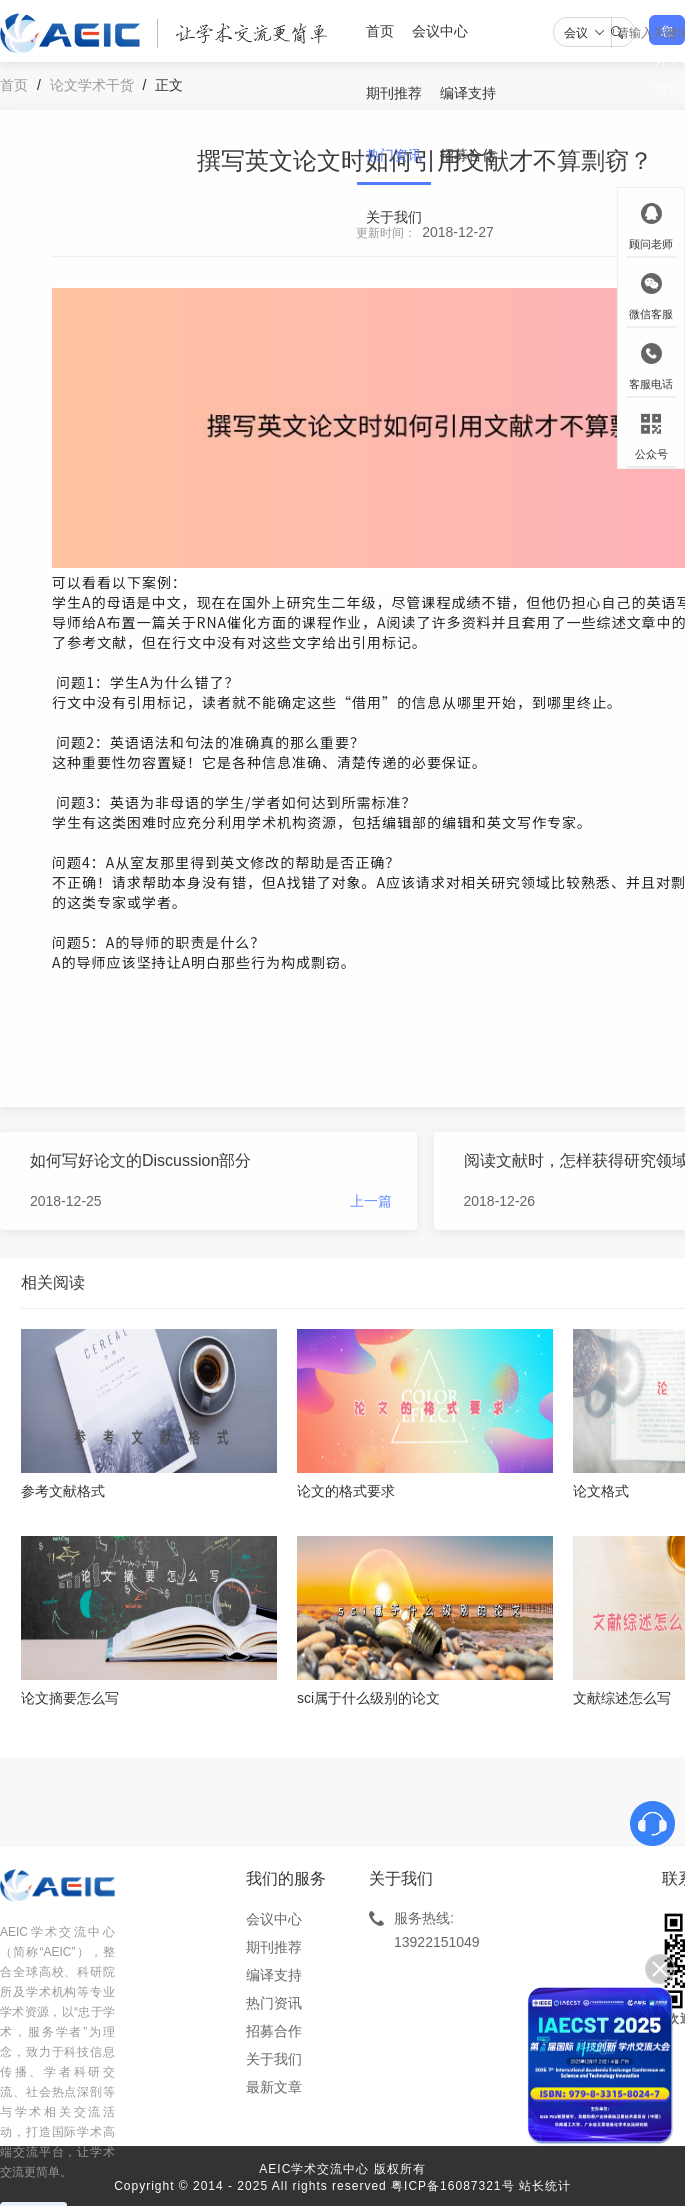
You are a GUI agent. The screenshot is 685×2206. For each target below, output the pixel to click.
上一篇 (371, 1201)
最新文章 (274, 2087)
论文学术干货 (92, 85)
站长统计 (545, 2186)
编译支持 (468, 93)
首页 (380, 31)
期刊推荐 (394, 93)
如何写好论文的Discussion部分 (140, 1160)
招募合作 (468, 155)
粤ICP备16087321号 (452, 2186)
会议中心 (440, 31)
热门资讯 (394, 155)
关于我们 (394, 217)
